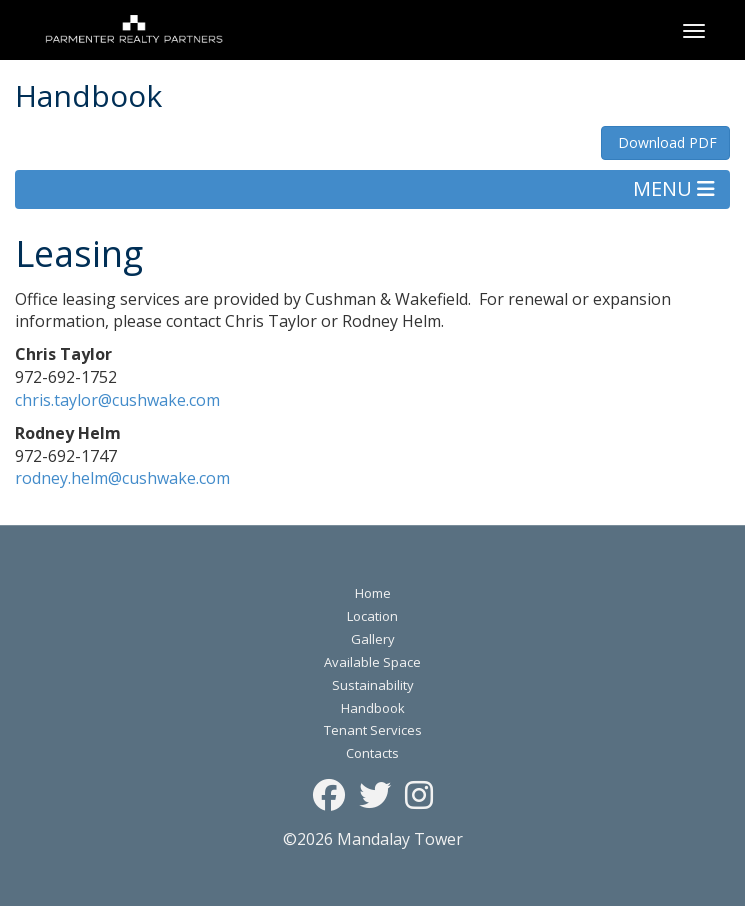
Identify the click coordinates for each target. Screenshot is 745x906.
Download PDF (665, 142)
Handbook (373, 708)
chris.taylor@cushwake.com (117, 400)
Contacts (372, 753)
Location (372, 616)
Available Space (372, 662)
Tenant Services (373, 730)
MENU (674, 188)
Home (373, 593)
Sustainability (373, 685)
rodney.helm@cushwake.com (122, 478)
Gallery (373, 639)
